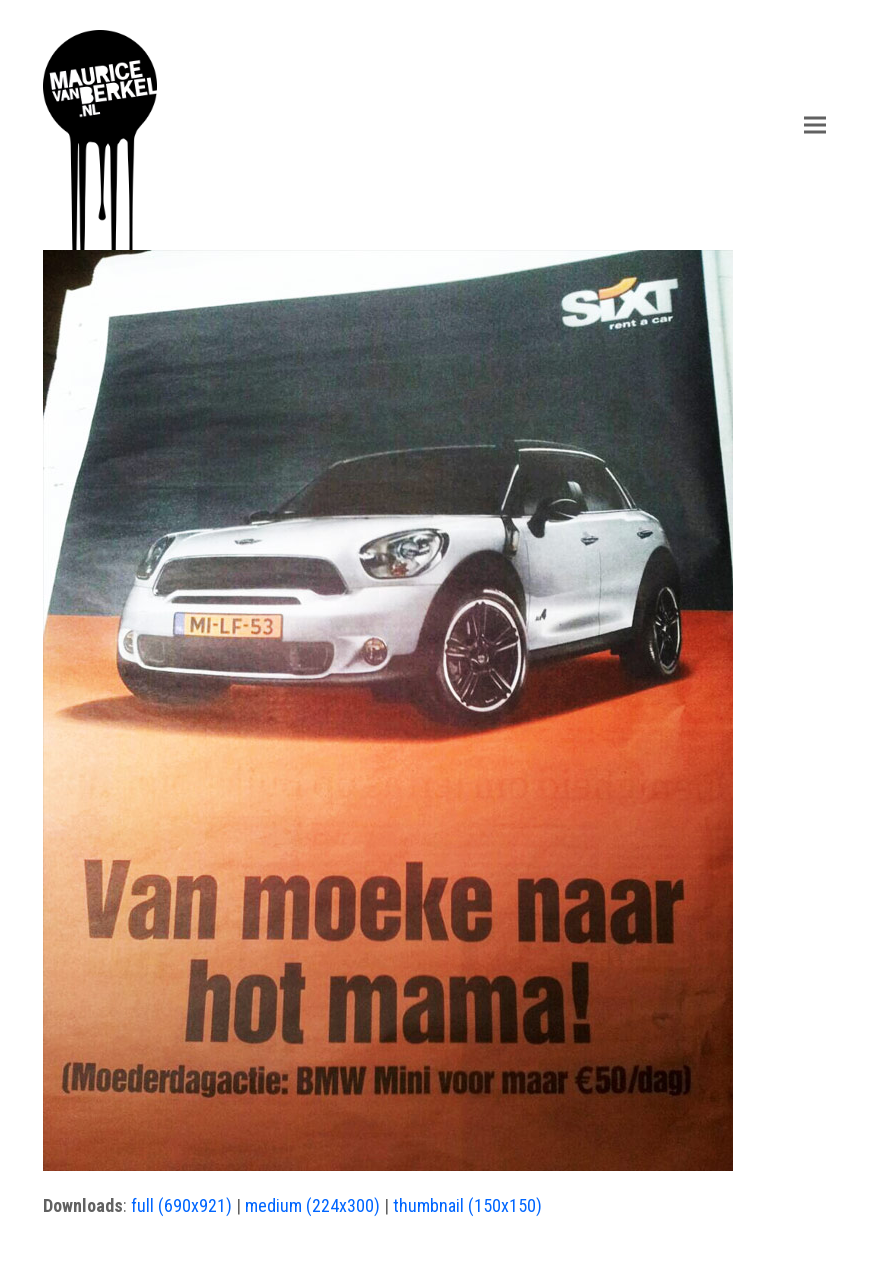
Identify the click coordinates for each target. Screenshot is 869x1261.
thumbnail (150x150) (467, 1205)
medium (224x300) (312, 1205)
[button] (815, 124)
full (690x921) (181, 1205)
